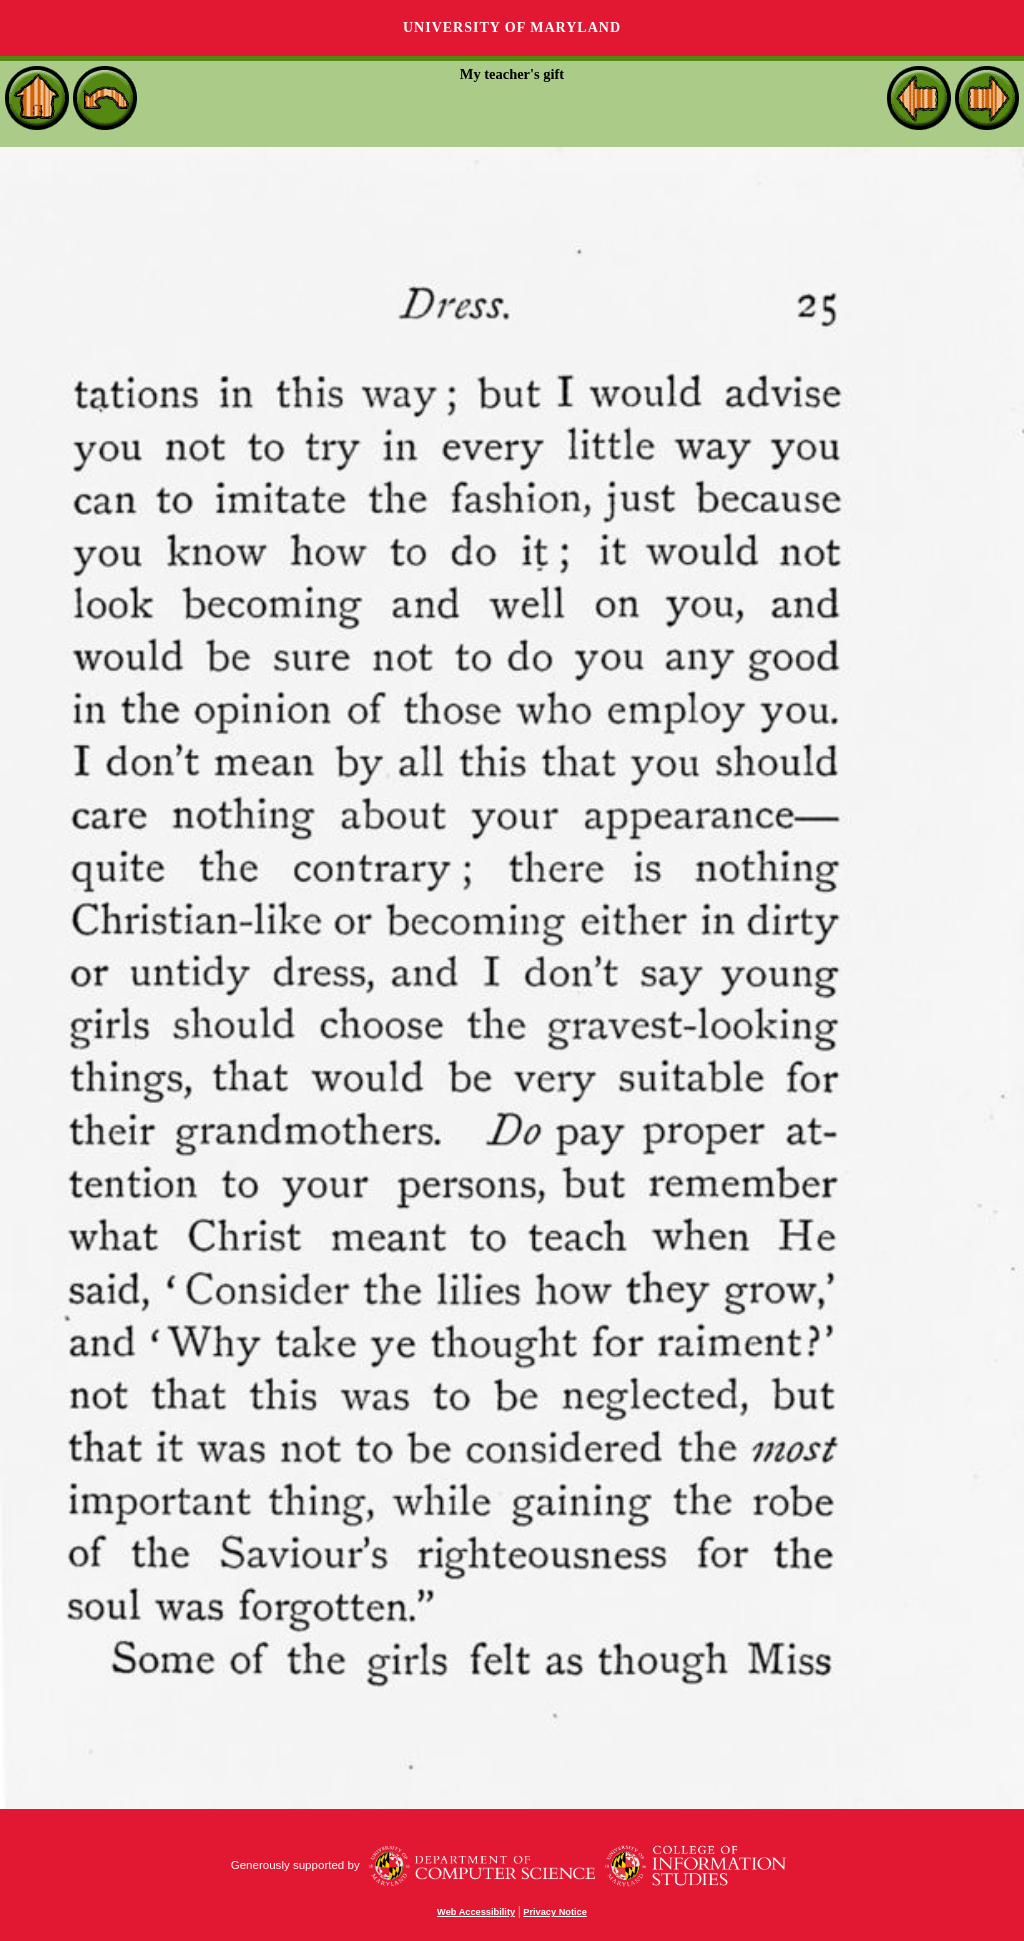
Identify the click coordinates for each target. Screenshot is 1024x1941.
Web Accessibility (476, 1912)
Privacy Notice (555, 1912)
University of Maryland (512, 27)
